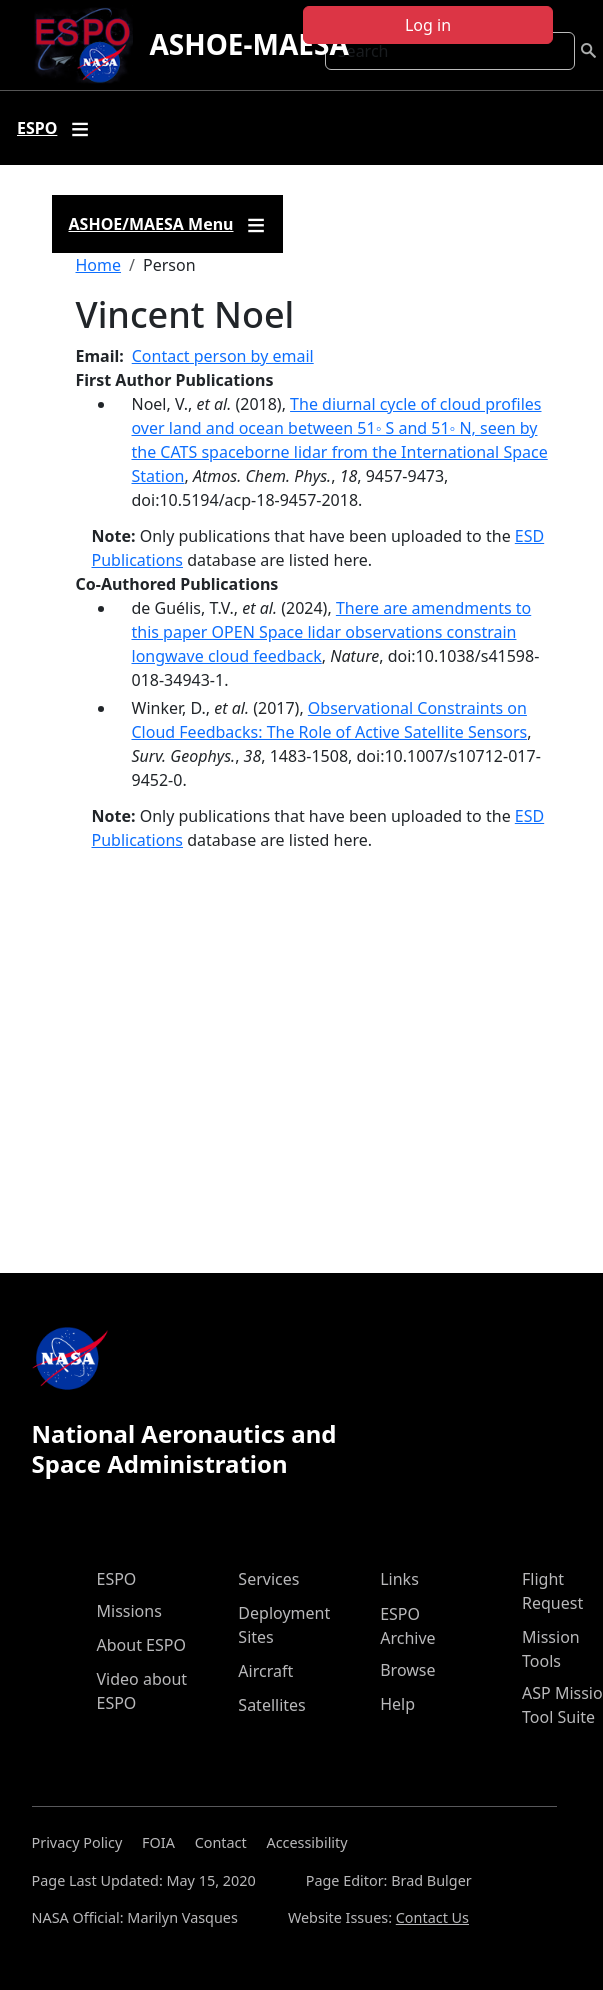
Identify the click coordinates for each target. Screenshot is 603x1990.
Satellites (271, 1705)
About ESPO (141, 1645)
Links (399, 1579)
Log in (428, 25)
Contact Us (432, 1917)
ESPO (117, 1579)
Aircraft (265, 1671)
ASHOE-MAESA (248, 44)
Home (99, 265)
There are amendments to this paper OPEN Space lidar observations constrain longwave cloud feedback (332, 632)
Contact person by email (223, 356)
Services (268, 1579)
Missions (129, 1611)
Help (397, 1704)
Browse (407, 1670)
